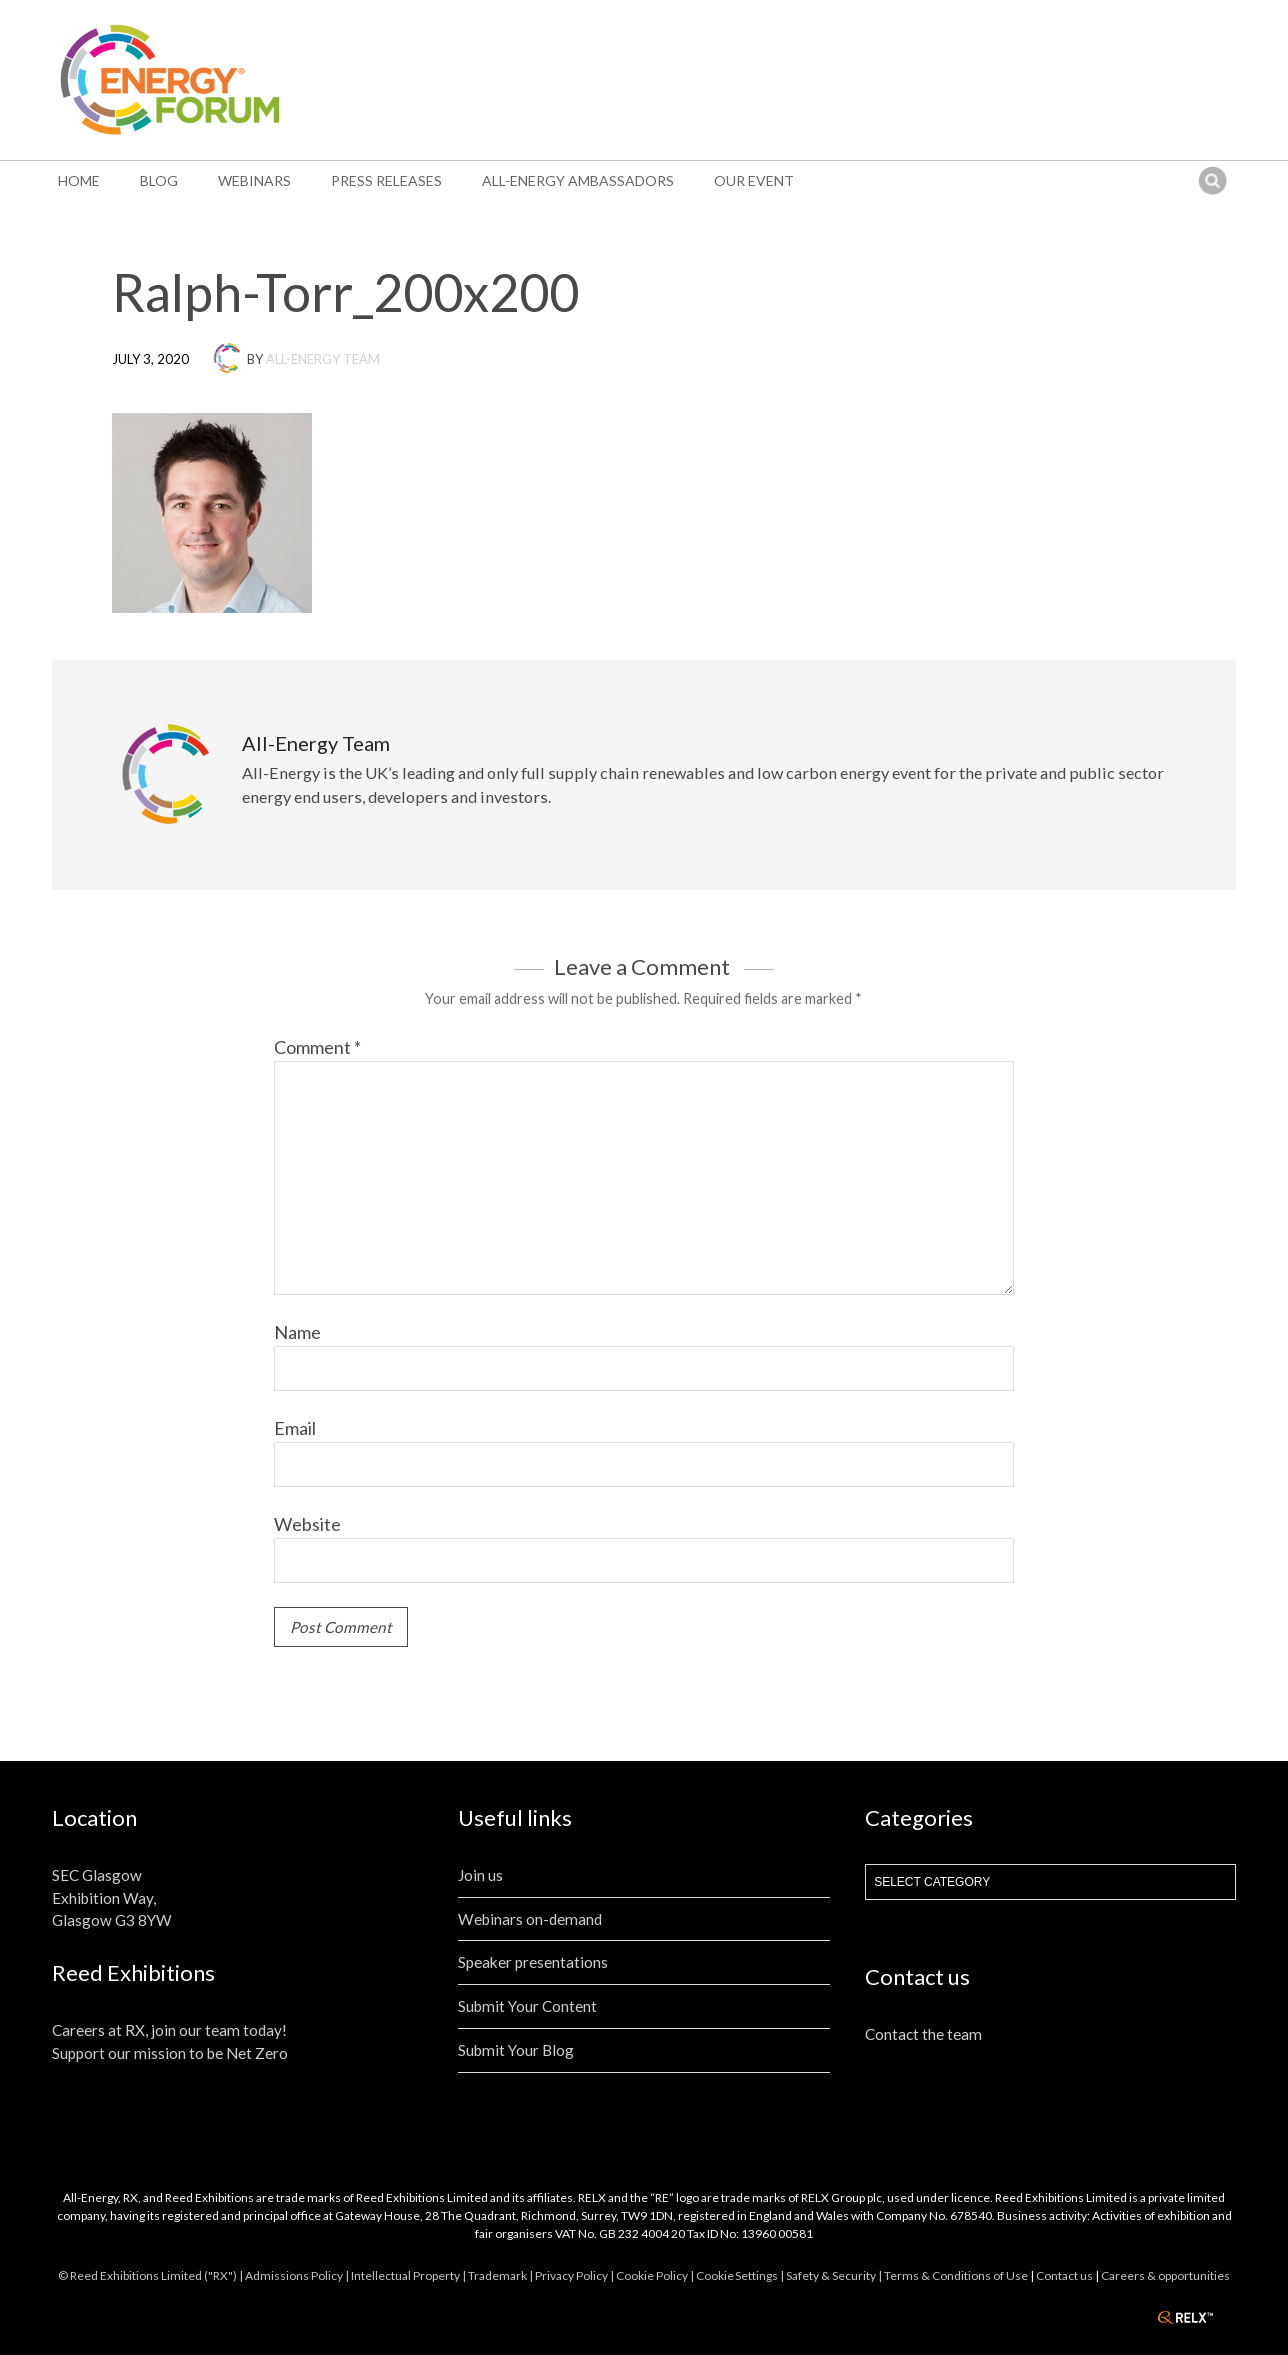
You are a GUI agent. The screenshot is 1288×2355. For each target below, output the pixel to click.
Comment (317, 1047)
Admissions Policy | (298, 2275)
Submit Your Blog (516, 2050)
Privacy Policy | (575, 2275)
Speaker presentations (533, 1962)
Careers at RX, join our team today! (169, 2030)
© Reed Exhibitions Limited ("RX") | (151, 2275)
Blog (159, 180)
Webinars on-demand (530, 1919)
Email (295, 1428)
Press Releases (386, 180)
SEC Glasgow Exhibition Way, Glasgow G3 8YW (112, 1898)
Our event (754, 180)
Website (307, 1524)
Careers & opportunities (1165, 2275)
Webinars (254, 180)
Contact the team (923, 2034)
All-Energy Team (323, 359)
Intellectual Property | (409, 2275)
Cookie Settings (737, 2275)
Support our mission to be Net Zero (170, 2053)
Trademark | (501, 2275)
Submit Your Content (527, 2006)
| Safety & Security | (832, 2275)
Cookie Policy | (656, 2275)
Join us (480, 1875)
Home (79, 180)
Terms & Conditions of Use (956, 2275)
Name (297, 1332)
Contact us (1064, 2275)
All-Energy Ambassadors (578, 180)
